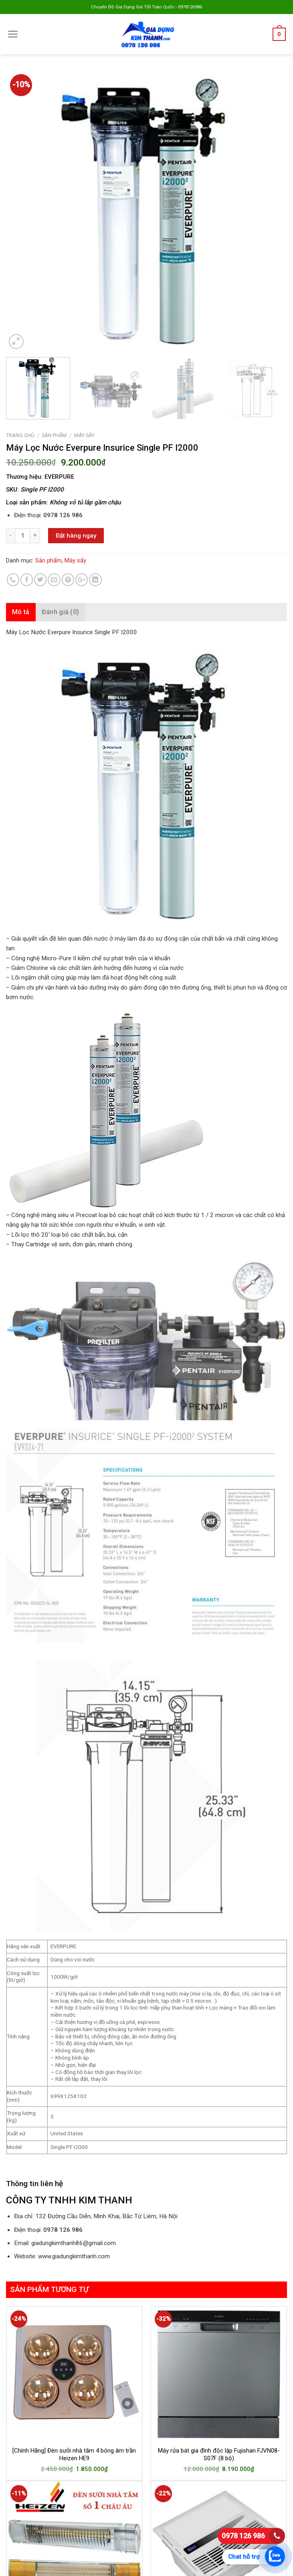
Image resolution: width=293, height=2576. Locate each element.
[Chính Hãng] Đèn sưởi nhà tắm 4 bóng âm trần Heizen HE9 (74, 2454)
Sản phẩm (54, 435)
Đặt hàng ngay (76, 535)
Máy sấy (84, 435)
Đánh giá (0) (60, 612)
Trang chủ (20, 435)
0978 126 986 (243, 2536)
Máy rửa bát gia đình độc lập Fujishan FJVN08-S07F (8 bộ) (219, 2454)
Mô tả (21, 612)
